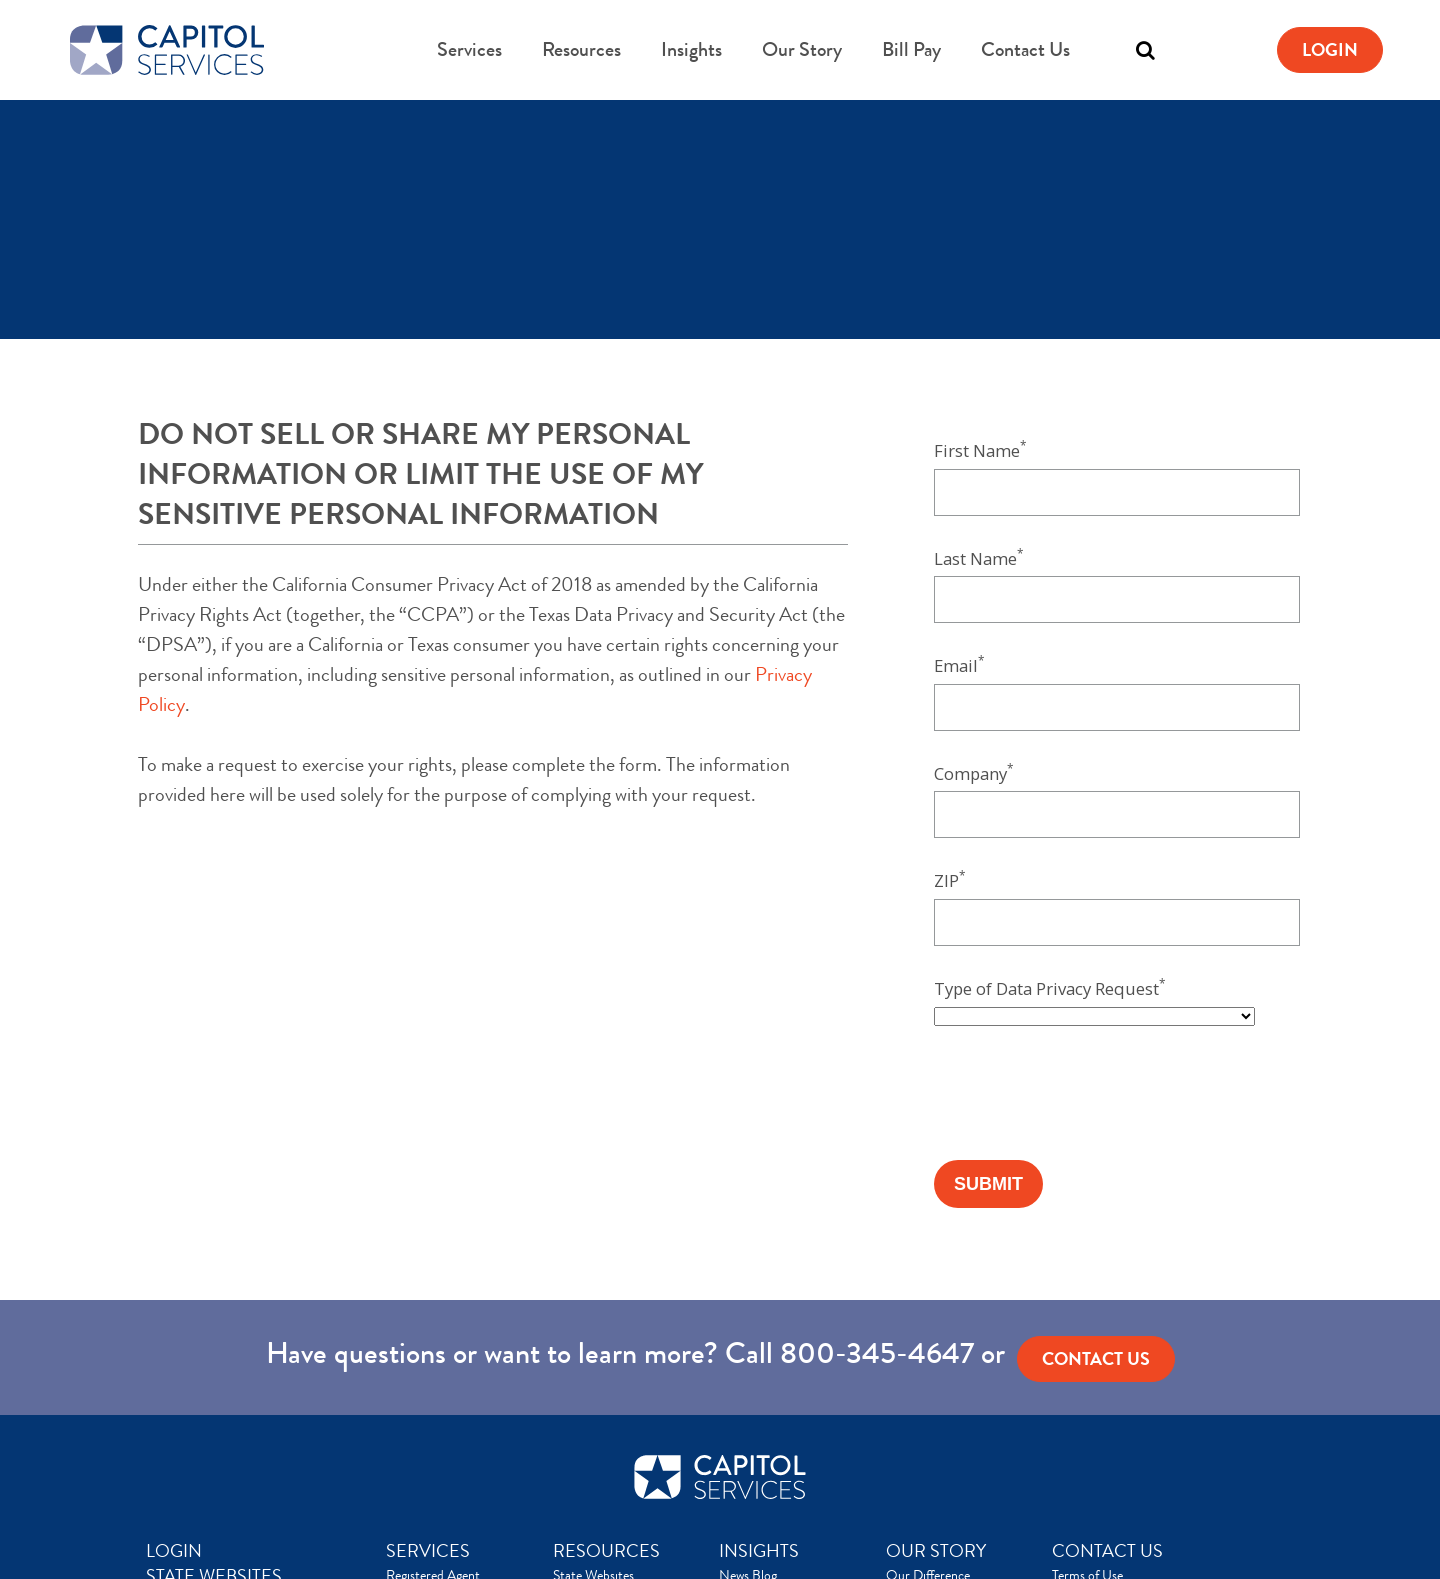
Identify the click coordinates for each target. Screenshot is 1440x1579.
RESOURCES (606, 1551)
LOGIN (174, 1551)
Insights (691, 49)
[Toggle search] (1145, 50)
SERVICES (428, 1551)
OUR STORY (936, 1551)
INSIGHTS (759, 1551)
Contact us (1096, 1359)
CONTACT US (1107, 1551)
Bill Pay (911, 49)
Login (1330, 50)
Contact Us (1025, 49)
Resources (581, 49)
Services (469, 49)
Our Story (802, 49)
